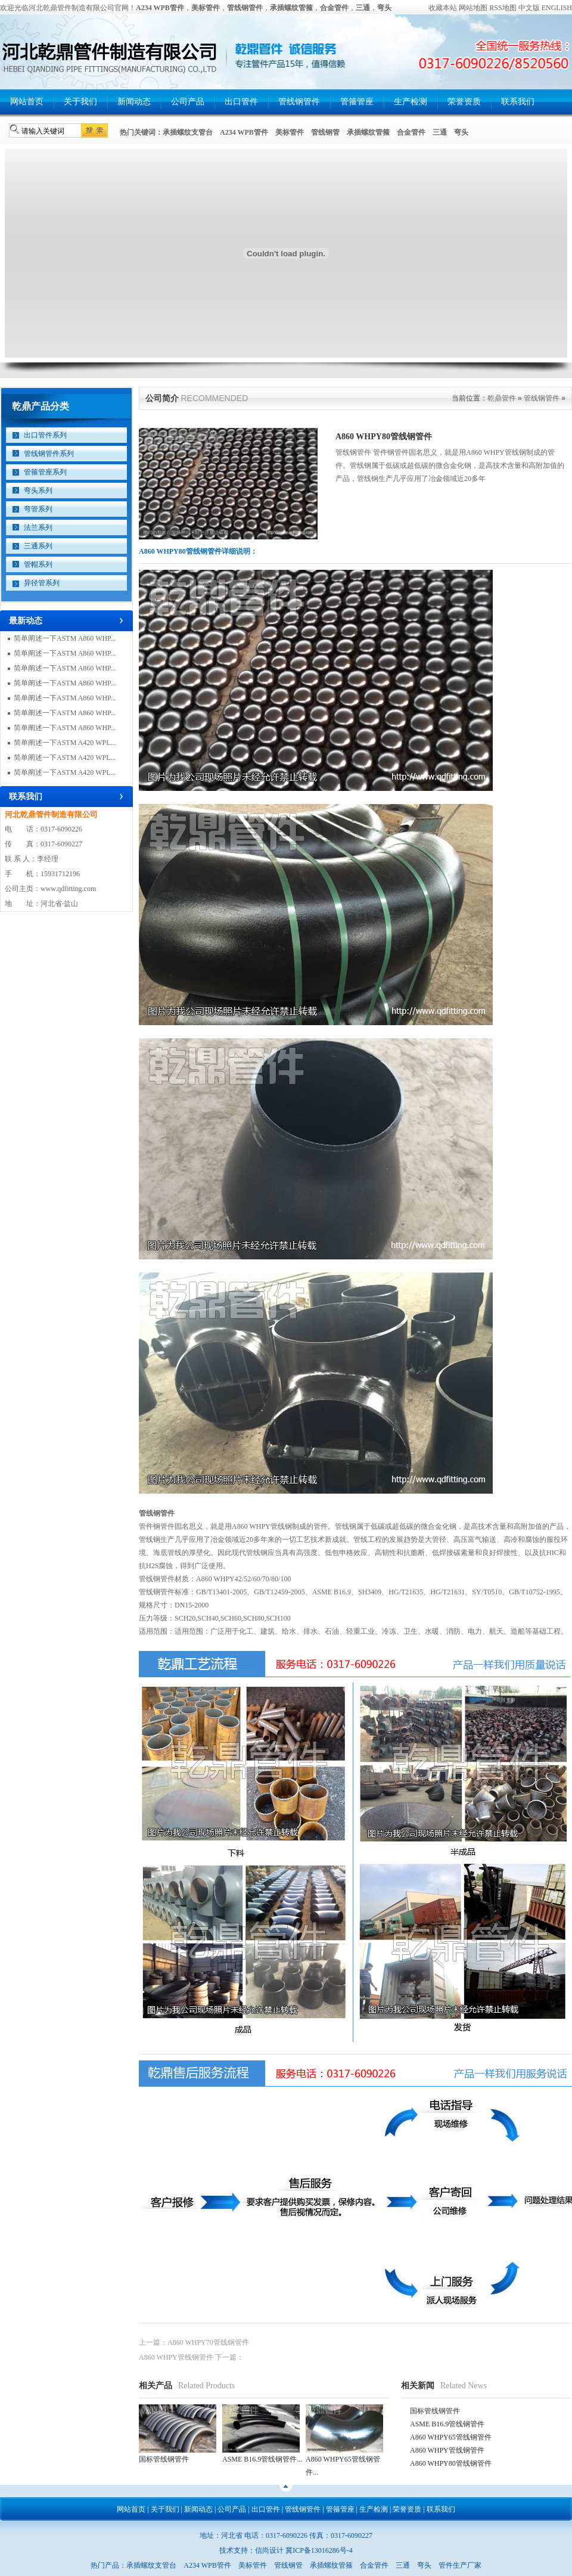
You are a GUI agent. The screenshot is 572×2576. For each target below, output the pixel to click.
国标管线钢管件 (435, 2411)
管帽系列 (38, 564)
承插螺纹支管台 (188, 132)
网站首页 (26, 101)
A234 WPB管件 (244, 132)
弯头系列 (38, 490)
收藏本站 (442, 8)
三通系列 (38, 546)
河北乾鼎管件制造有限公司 (51, 814)
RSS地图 (502, 8)
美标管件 (289, 132)
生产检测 (410, 101)
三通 (440, 132)
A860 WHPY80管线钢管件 (451, 2463)
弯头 (461, 132)
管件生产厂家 (460, 2565)
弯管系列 (38, 509)
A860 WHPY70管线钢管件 (208, 2342)
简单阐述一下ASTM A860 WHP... (65, 638)
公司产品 (187, 101)
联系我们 (517, 101)
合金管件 (411, 132)
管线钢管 (325, 132)
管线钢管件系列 (49, 453)
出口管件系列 (45, 435)
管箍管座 (357, 101)
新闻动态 (134, 101)
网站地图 (473, 8)
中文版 (529, 8)
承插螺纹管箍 (368, 132)
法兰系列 (38, 527)
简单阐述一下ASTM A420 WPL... (65, 742)
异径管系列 (42, 583)
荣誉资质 (464, 101)
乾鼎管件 (501, 398)
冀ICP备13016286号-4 (319, 2550)
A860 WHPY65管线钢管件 (451, 2437)
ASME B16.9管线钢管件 (447, 2424)
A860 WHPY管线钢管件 (176, 2357)
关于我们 (80, 101)
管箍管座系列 (45, 472)
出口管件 (241, 101)
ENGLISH (557, 8)
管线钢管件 (299, 101)
